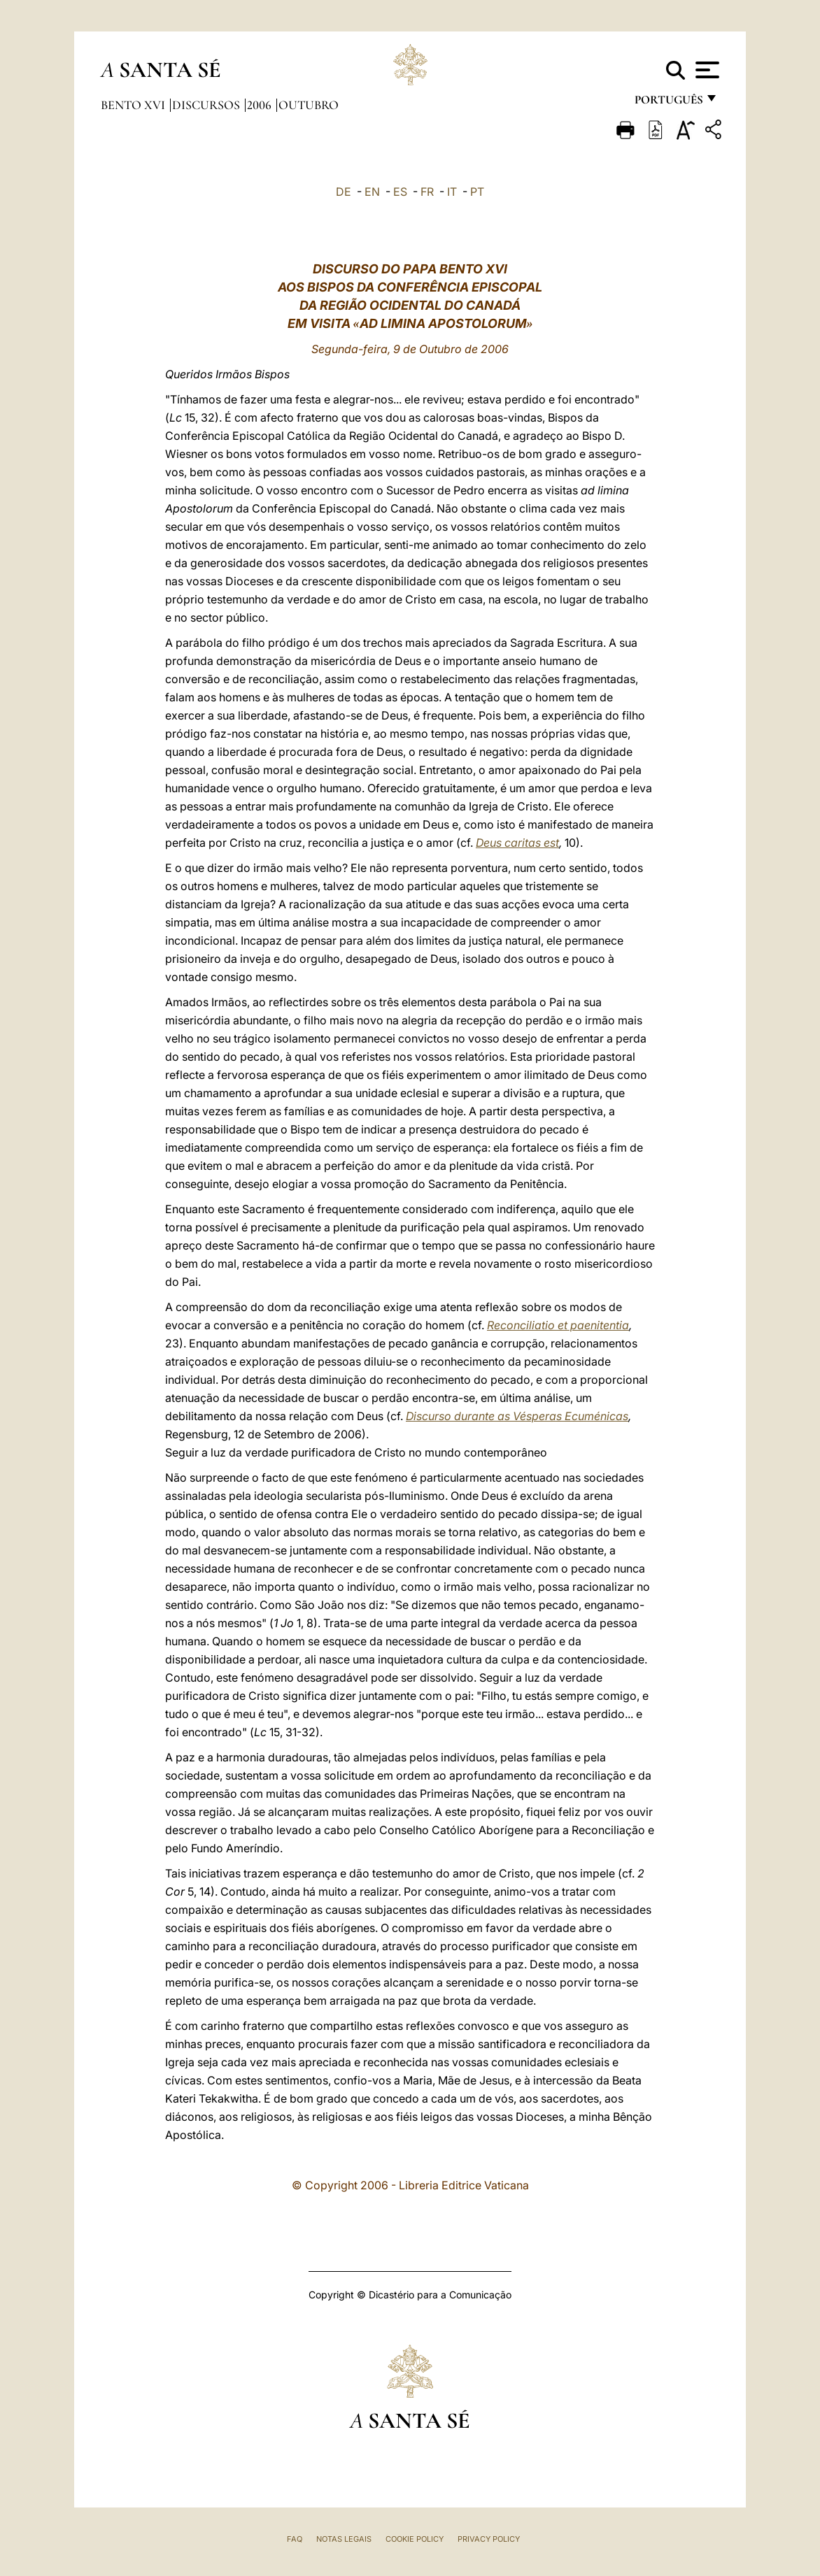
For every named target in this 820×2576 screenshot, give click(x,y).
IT (452, 192)
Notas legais (344, 2539)
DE (343, 192)
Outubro (308, 105)
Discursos (207, 105)
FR (427, 192)
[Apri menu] (705, 70)
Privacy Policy (489, 2539)
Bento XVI (134, 105)
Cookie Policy (415, 2539)
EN (372, 192)
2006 (260, 105)
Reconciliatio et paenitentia (558, 1325)
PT (477, 192)
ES (400, 192)
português (668, 103)
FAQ (294, 2539)
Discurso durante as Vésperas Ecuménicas (517, 1416)
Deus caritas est (517, 843)
